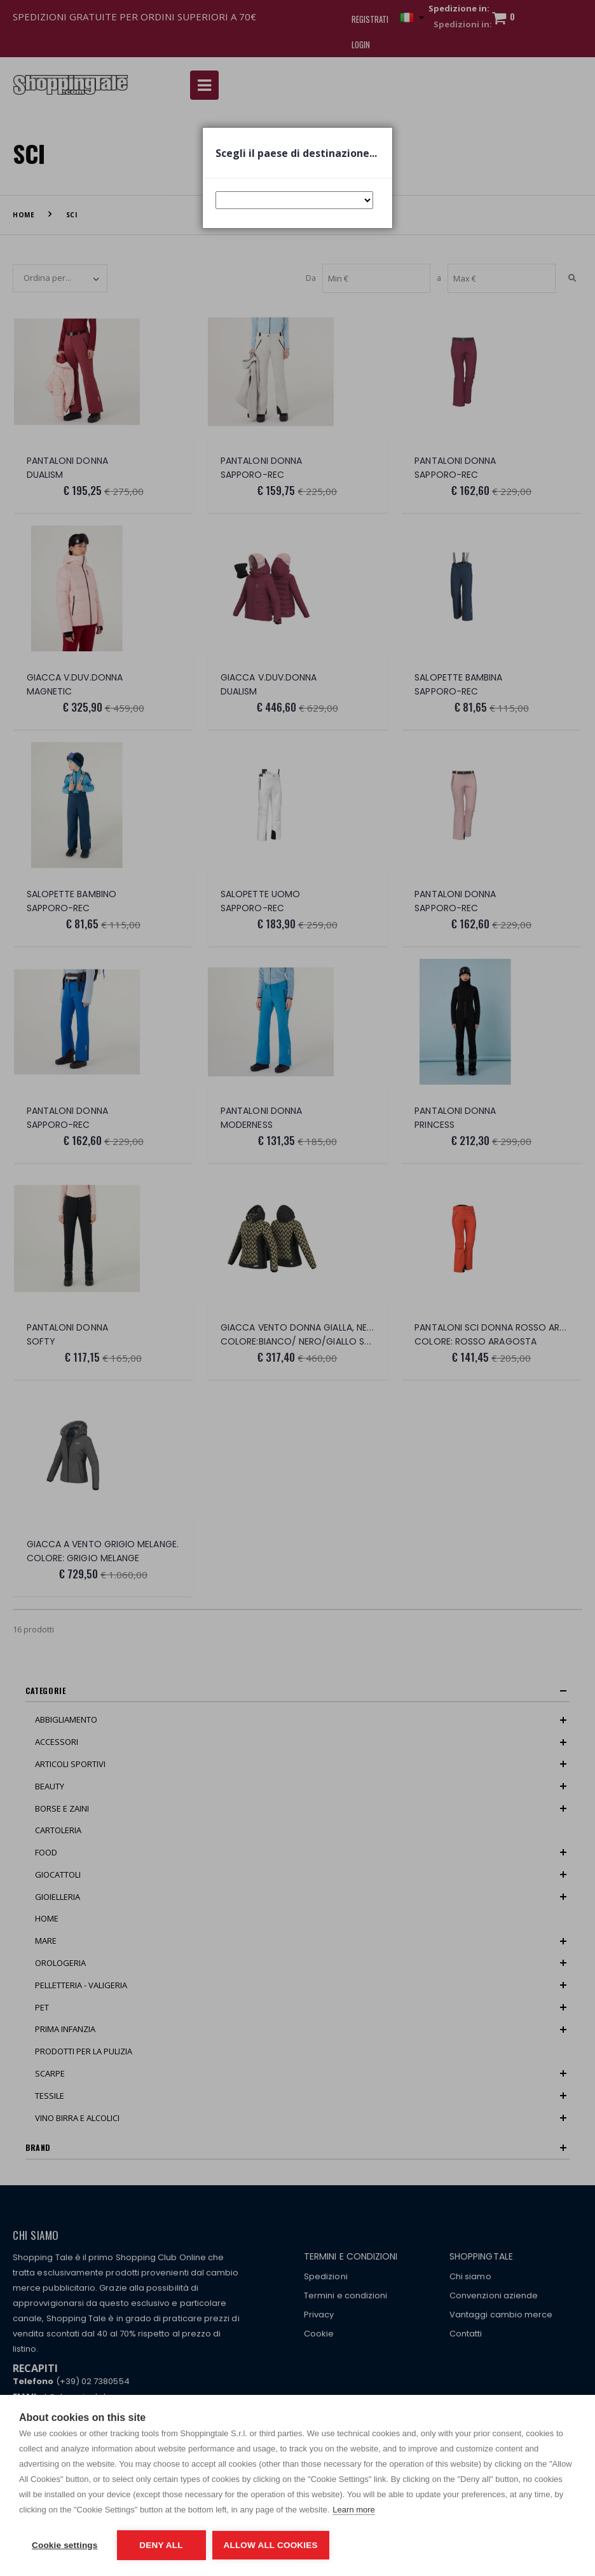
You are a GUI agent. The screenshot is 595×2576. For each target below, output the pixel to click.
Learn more (353, 2509)
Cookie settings (65, 2545)
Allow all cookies (271, 2545)
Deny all (160, 2545)
